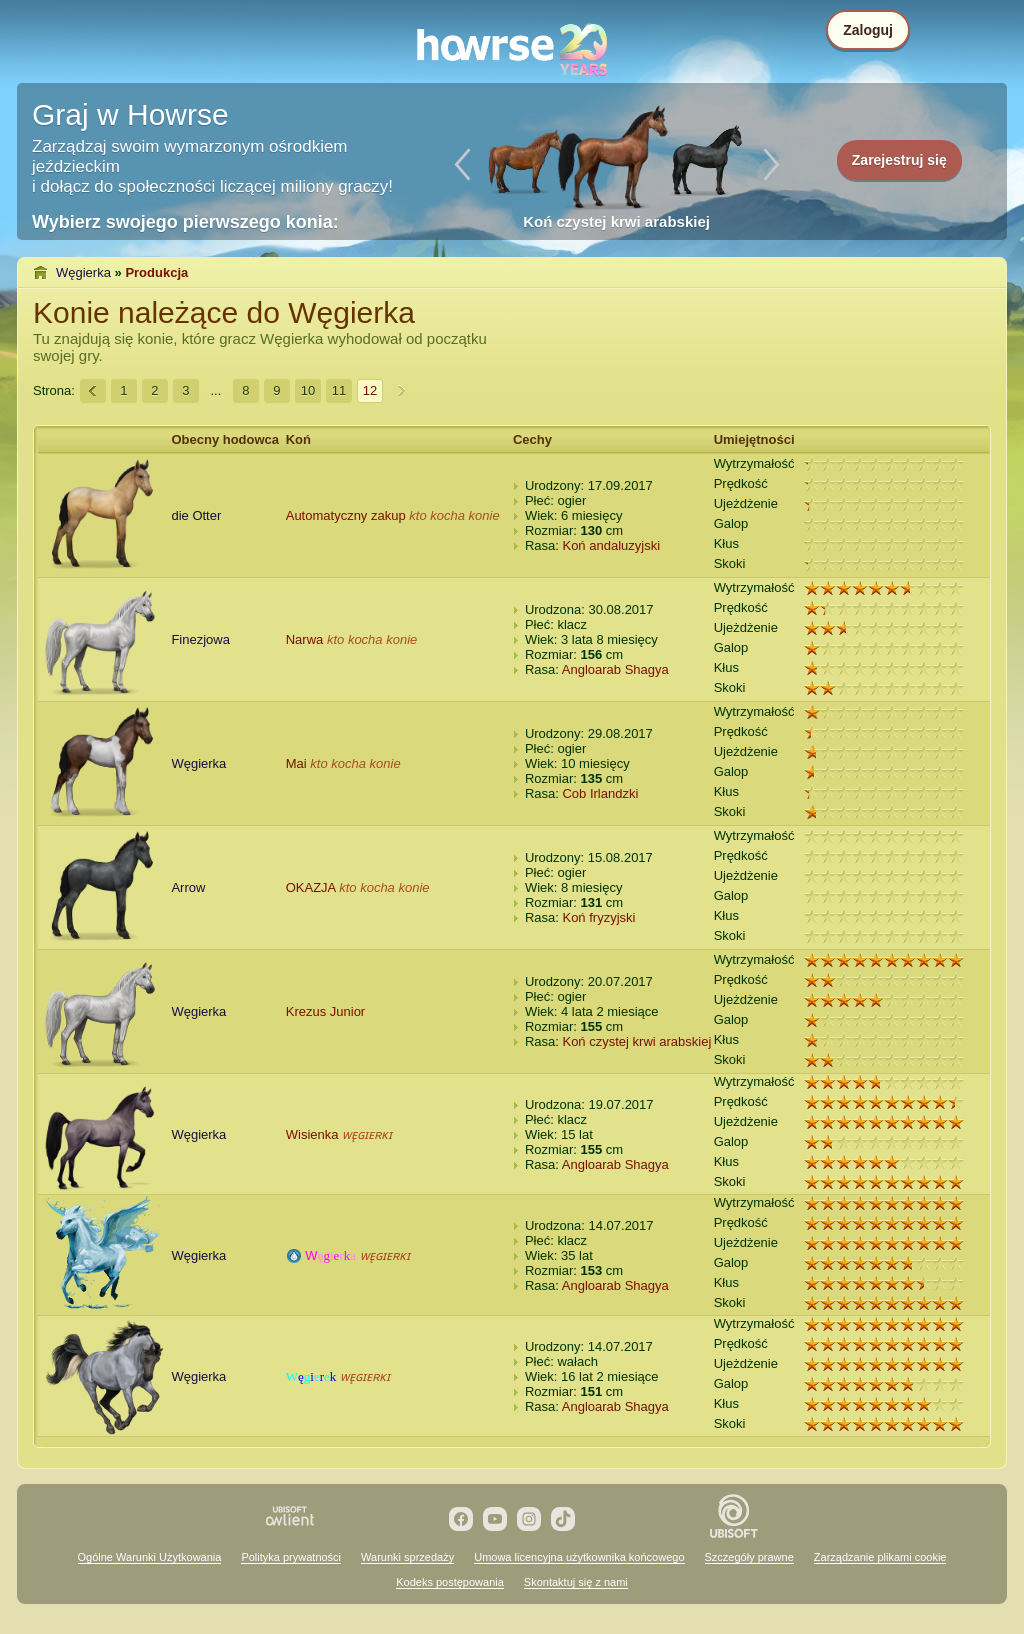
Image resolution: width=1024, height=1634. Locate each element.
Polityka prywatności (291, 1557)
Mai (296, 763)
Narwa (305, 639)
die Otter (196, 515)
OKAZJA (311, 887)
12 (370, 390)
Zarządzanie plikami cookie (880, 1557)
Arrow (188, 887)
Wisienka (312, 1134)
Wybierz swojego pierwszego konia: (185, 222)
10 (308, 390)
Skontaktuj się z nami (576, 1582)
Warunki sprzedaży (407, 1557)
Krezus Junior (325, 1011)
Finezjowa (200, 639)
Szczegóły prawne (749, 1557)
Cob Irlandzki (600, 793)
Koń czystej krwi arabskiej (636, 1041)
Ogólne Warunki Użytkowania (150, 1557)
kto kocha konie (454, 515)
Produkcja (156, 272)
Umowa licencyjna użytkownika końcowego (579, 1557)
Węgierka (83, 272)
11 (339, 390)
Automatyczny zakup (346, 515)
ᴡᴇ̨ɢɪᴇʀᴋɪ (367, 1134)
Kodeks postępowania (450, 1582)
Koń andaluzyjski (611, 545)
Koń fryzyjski (598, 917)
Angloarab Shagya (615, 669)
